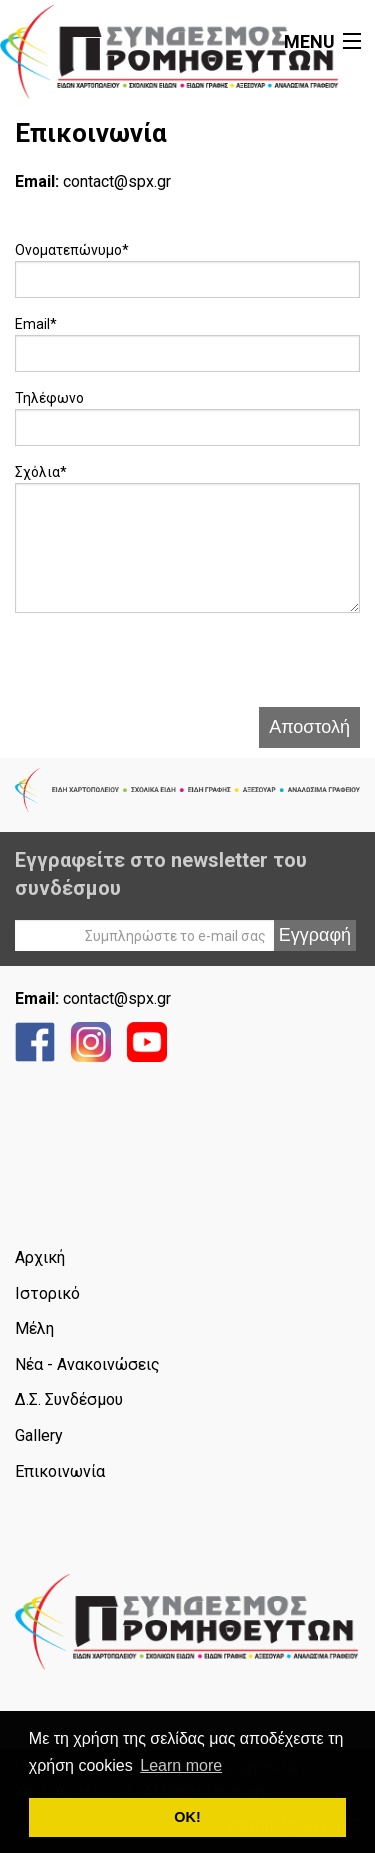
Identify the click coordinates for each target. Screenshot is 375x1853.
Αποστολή (309, 727)
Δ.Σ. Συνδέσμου (69, 1399)
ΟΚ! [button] (187, 1817)
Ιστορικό (47, 1293)
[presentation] (167, 668)
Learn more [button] (181, 1765)
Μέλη (34, 1328)
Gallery (39, 1435)
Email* (36, 324)
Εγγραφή (315, 935)
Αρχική (40, 1257)
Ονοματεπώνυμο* (72, 250)
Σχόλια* (41, 472)
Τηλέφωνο (49, 398)
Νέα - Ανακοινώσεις (87, 1364)
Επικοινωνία (60, 1471)
